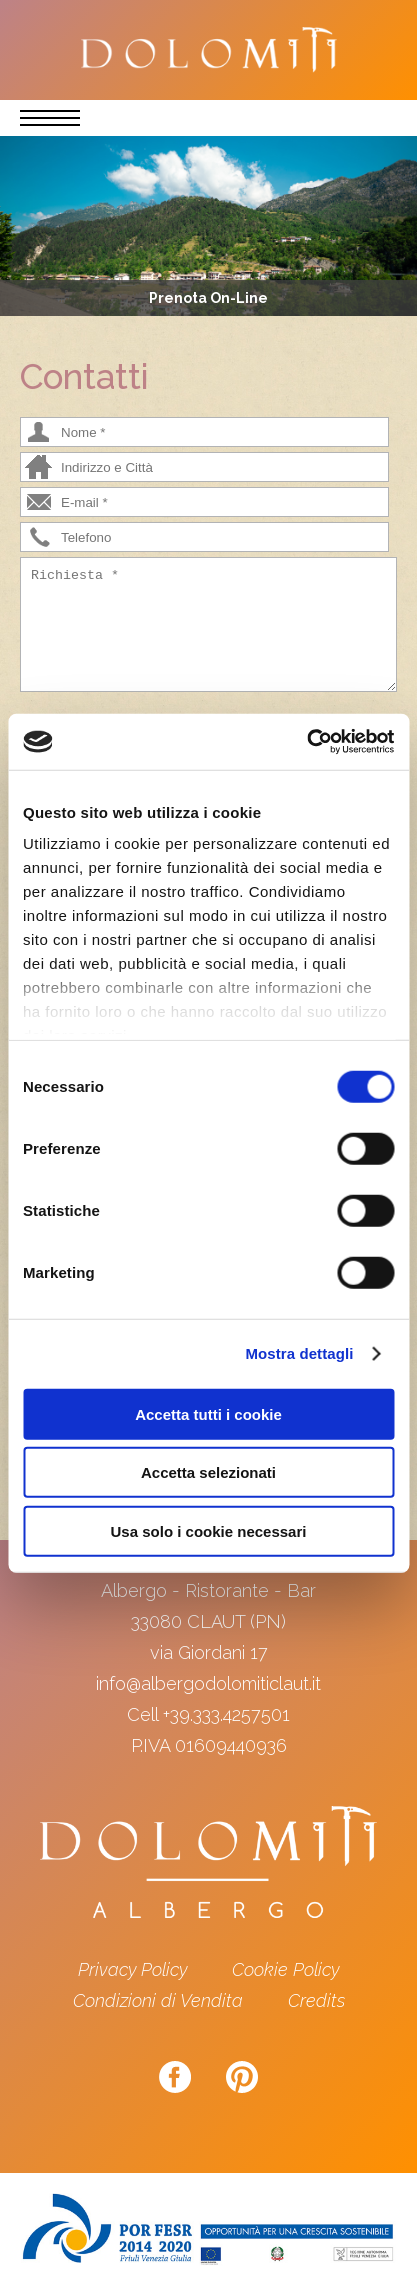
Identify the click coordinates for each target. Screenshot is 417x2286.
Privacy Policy (132, 1969)
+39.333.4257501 (226, 1714)
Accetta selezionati (208, 1472)
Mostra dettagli (299, 1353)
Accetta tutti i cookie (208, 1413)
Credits (316, 2000)
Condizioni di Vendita (158, 2000)
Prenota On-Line (208, 298)
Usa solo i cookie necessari (209, 1530)
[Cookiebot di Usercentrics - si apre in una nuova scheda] (306, 742)
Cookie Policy (285, 1969)
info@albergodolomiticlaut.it (208, 1683)
